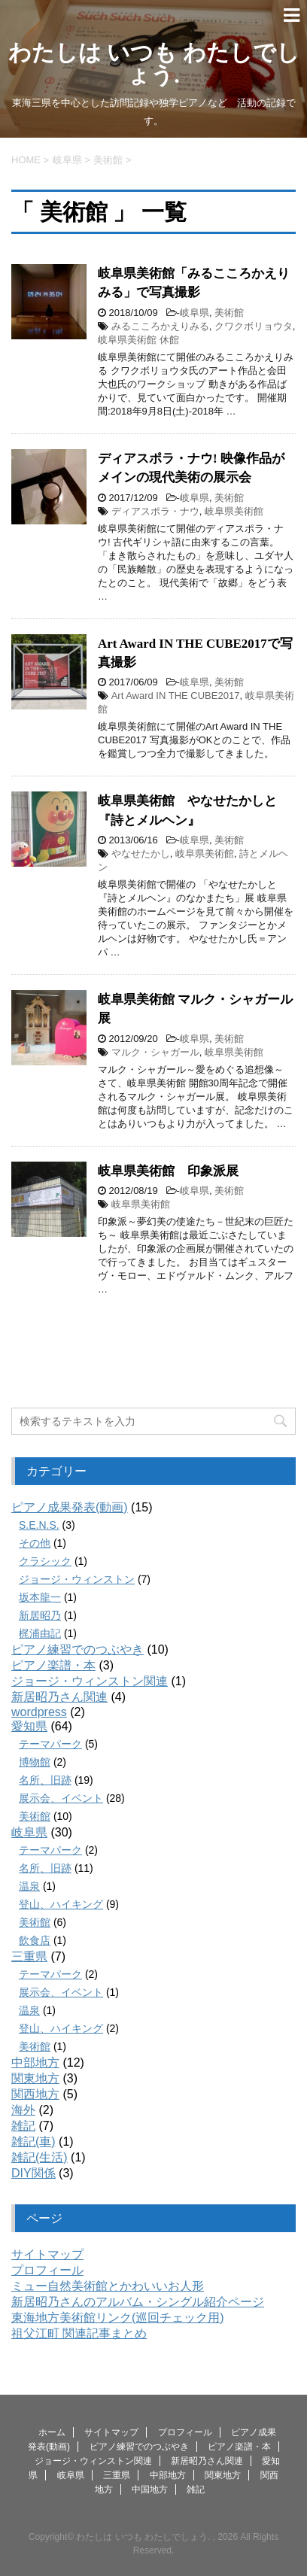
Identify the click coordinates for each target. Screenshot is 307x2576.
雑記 (23, 2125)
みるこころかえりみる (160, 326)
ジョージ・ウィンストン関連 (89, 1681)
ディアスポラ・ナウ (155, 511)
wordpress (39, 1712)
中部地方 (35, 2062)
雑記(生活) (39, 2157)
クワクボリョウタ (253, 326)
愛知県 (29, 1726)
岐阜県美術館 (234, 511)
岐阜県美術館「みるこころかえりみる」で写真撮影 (194, 282)
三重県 (29, 1956)
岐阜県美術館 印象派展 (168, 1171)
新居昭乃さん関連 (59, 1696)
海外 (23, 2110)
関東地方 (35, 2078)
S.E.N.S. (39, 1525)
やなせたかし (140, 853)
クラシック (45, 1561)
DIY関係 (33, 2173)
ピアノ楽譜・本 (53, 1665)
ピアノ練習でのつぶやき (77, 1649)
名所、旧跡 (45, 1780)
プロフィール (47, 2270)
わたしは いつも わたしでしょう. (153, 63)
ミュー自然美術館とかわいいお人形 (107, 2286)
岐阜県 (194, 312)
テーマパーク (50, 1744)
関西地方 (35, 2094)
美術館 (229, 312)
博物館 (34, 1762)
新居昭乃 (40, 1615)
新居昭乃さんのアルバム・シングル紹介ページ (137, 2301)
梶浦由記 (40, 1633)
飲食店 (34, 1940)
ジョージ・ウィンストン (77, 1579)
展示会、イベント (61, 1798)
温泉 (29, 1886)
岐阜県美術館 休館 (138, 339)
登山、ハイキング (61, 1904)
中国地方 (150, 2489)
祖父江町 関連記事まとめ (79, 2333)
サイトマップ (47, 2254)
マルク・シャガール (155, 1052)
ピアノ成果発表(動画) (69, 1507)
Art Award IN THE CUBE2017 (175, 695)
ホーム (51, 2432)
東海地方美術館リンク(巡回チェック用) (117, 2317)
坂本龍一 (40, 1597)
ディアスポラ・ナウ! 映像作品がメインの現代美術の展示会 (191, 468)
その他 (34, 1543)
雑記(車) (33, 2141)
